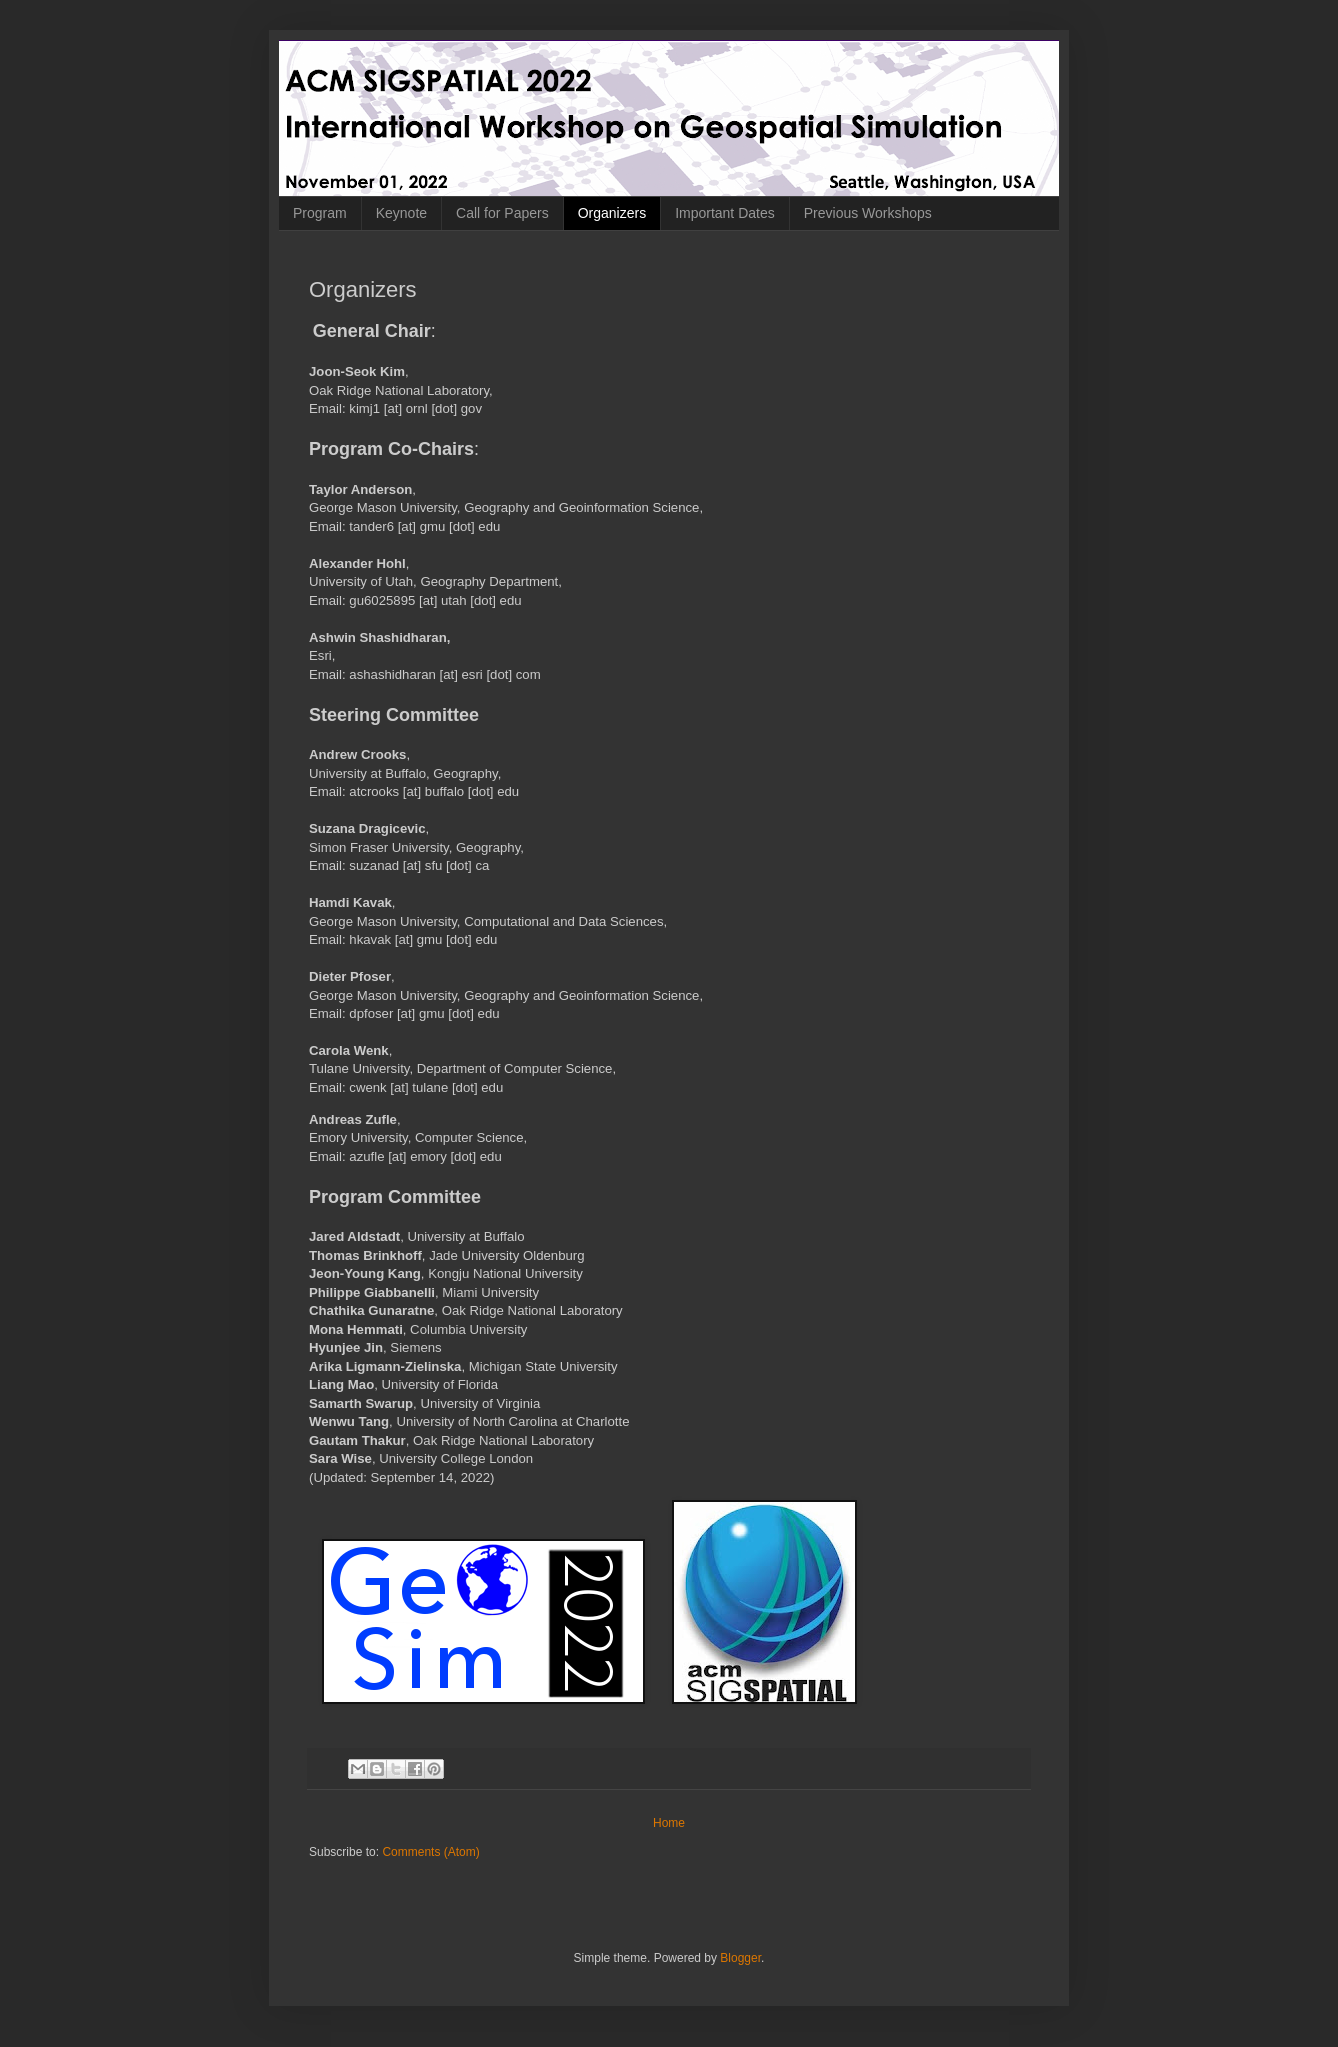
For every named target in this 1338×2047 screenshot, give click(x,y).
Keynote (401, 213)
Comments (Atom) (430, 1852)
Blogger (740, 1958)
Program (320, 213)
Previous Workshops (868, 213)
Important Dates (725, 213)
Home (669, 1823)
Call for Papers (502, 213)
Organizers (612, 213)
